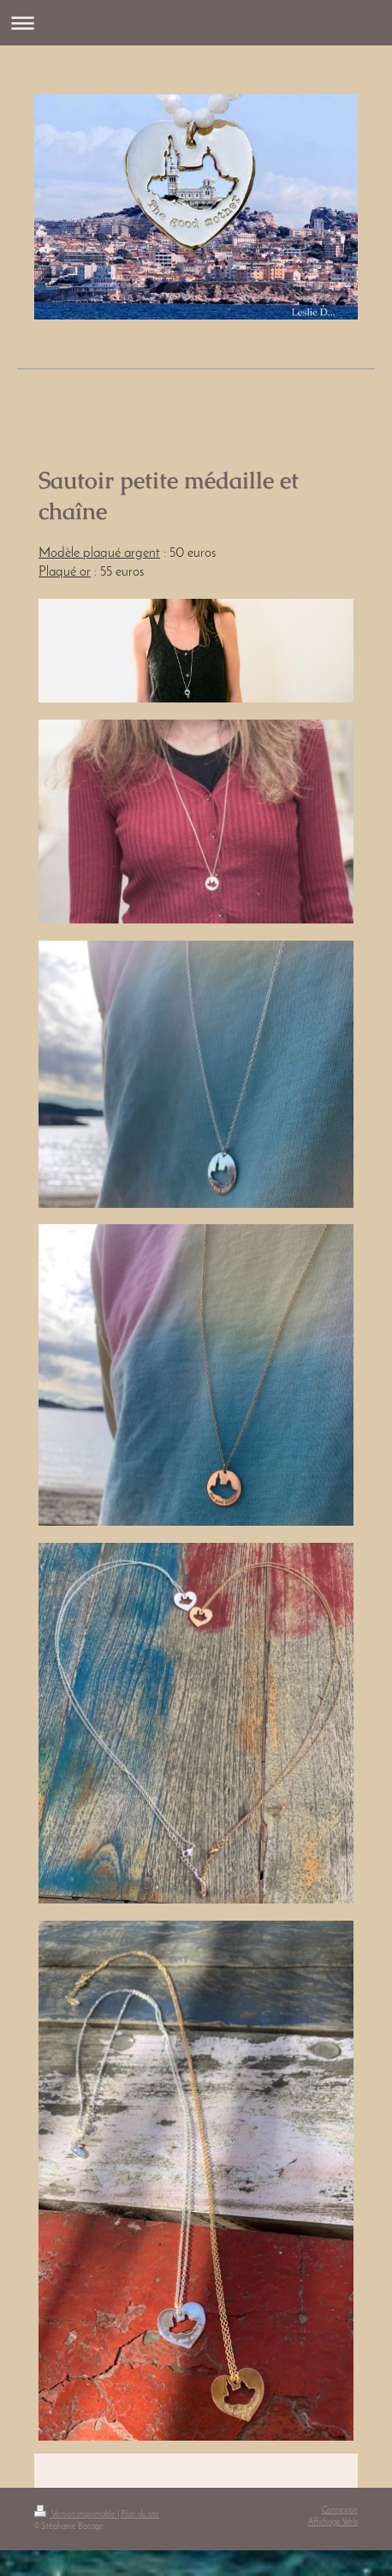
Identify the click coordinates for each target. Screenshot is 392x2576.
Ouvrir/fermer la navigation (196, 22)
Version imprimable (75, 2515)
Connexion (340, 2510)
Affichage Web (333, 2522)
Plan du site (140, 2515)
